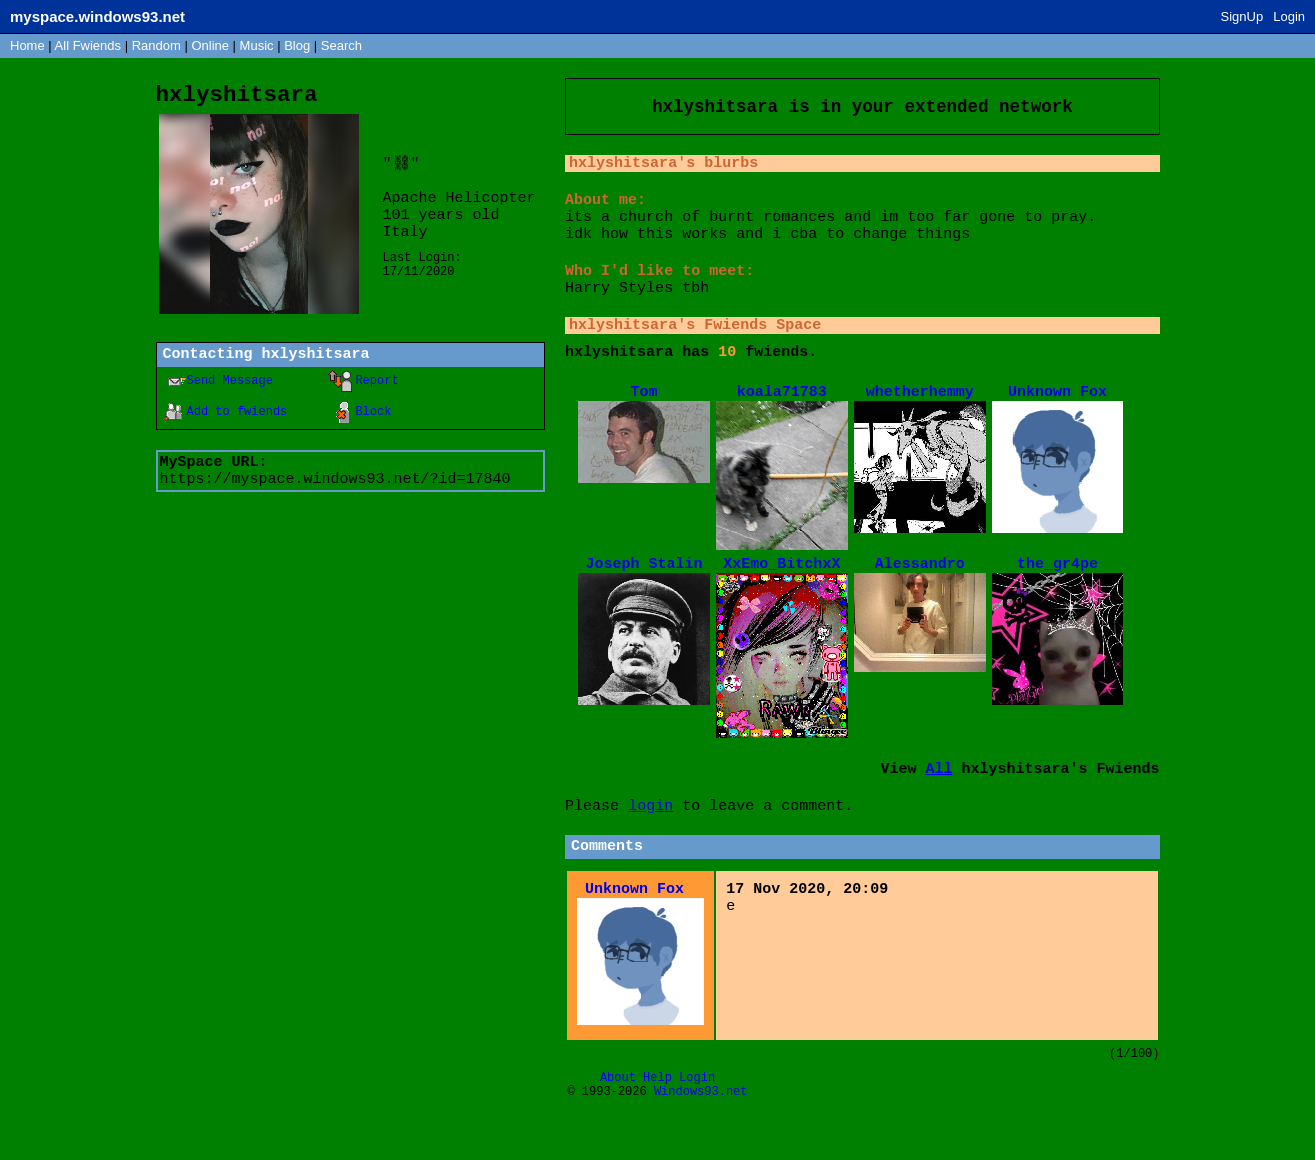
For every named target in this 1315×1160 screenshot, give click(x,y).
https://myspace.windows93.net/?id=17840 (335, 491)
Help (657, 1126)
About (618, 1126)
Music (257, 45)
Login (1289, 16)
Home (27, 45)
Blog (297, 45)
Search (341, 45)
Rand (156, 45)
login (650, 845)
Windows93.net (701, 1143)
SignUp (1242, 16)
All (88, 45)
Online (210, 45)
